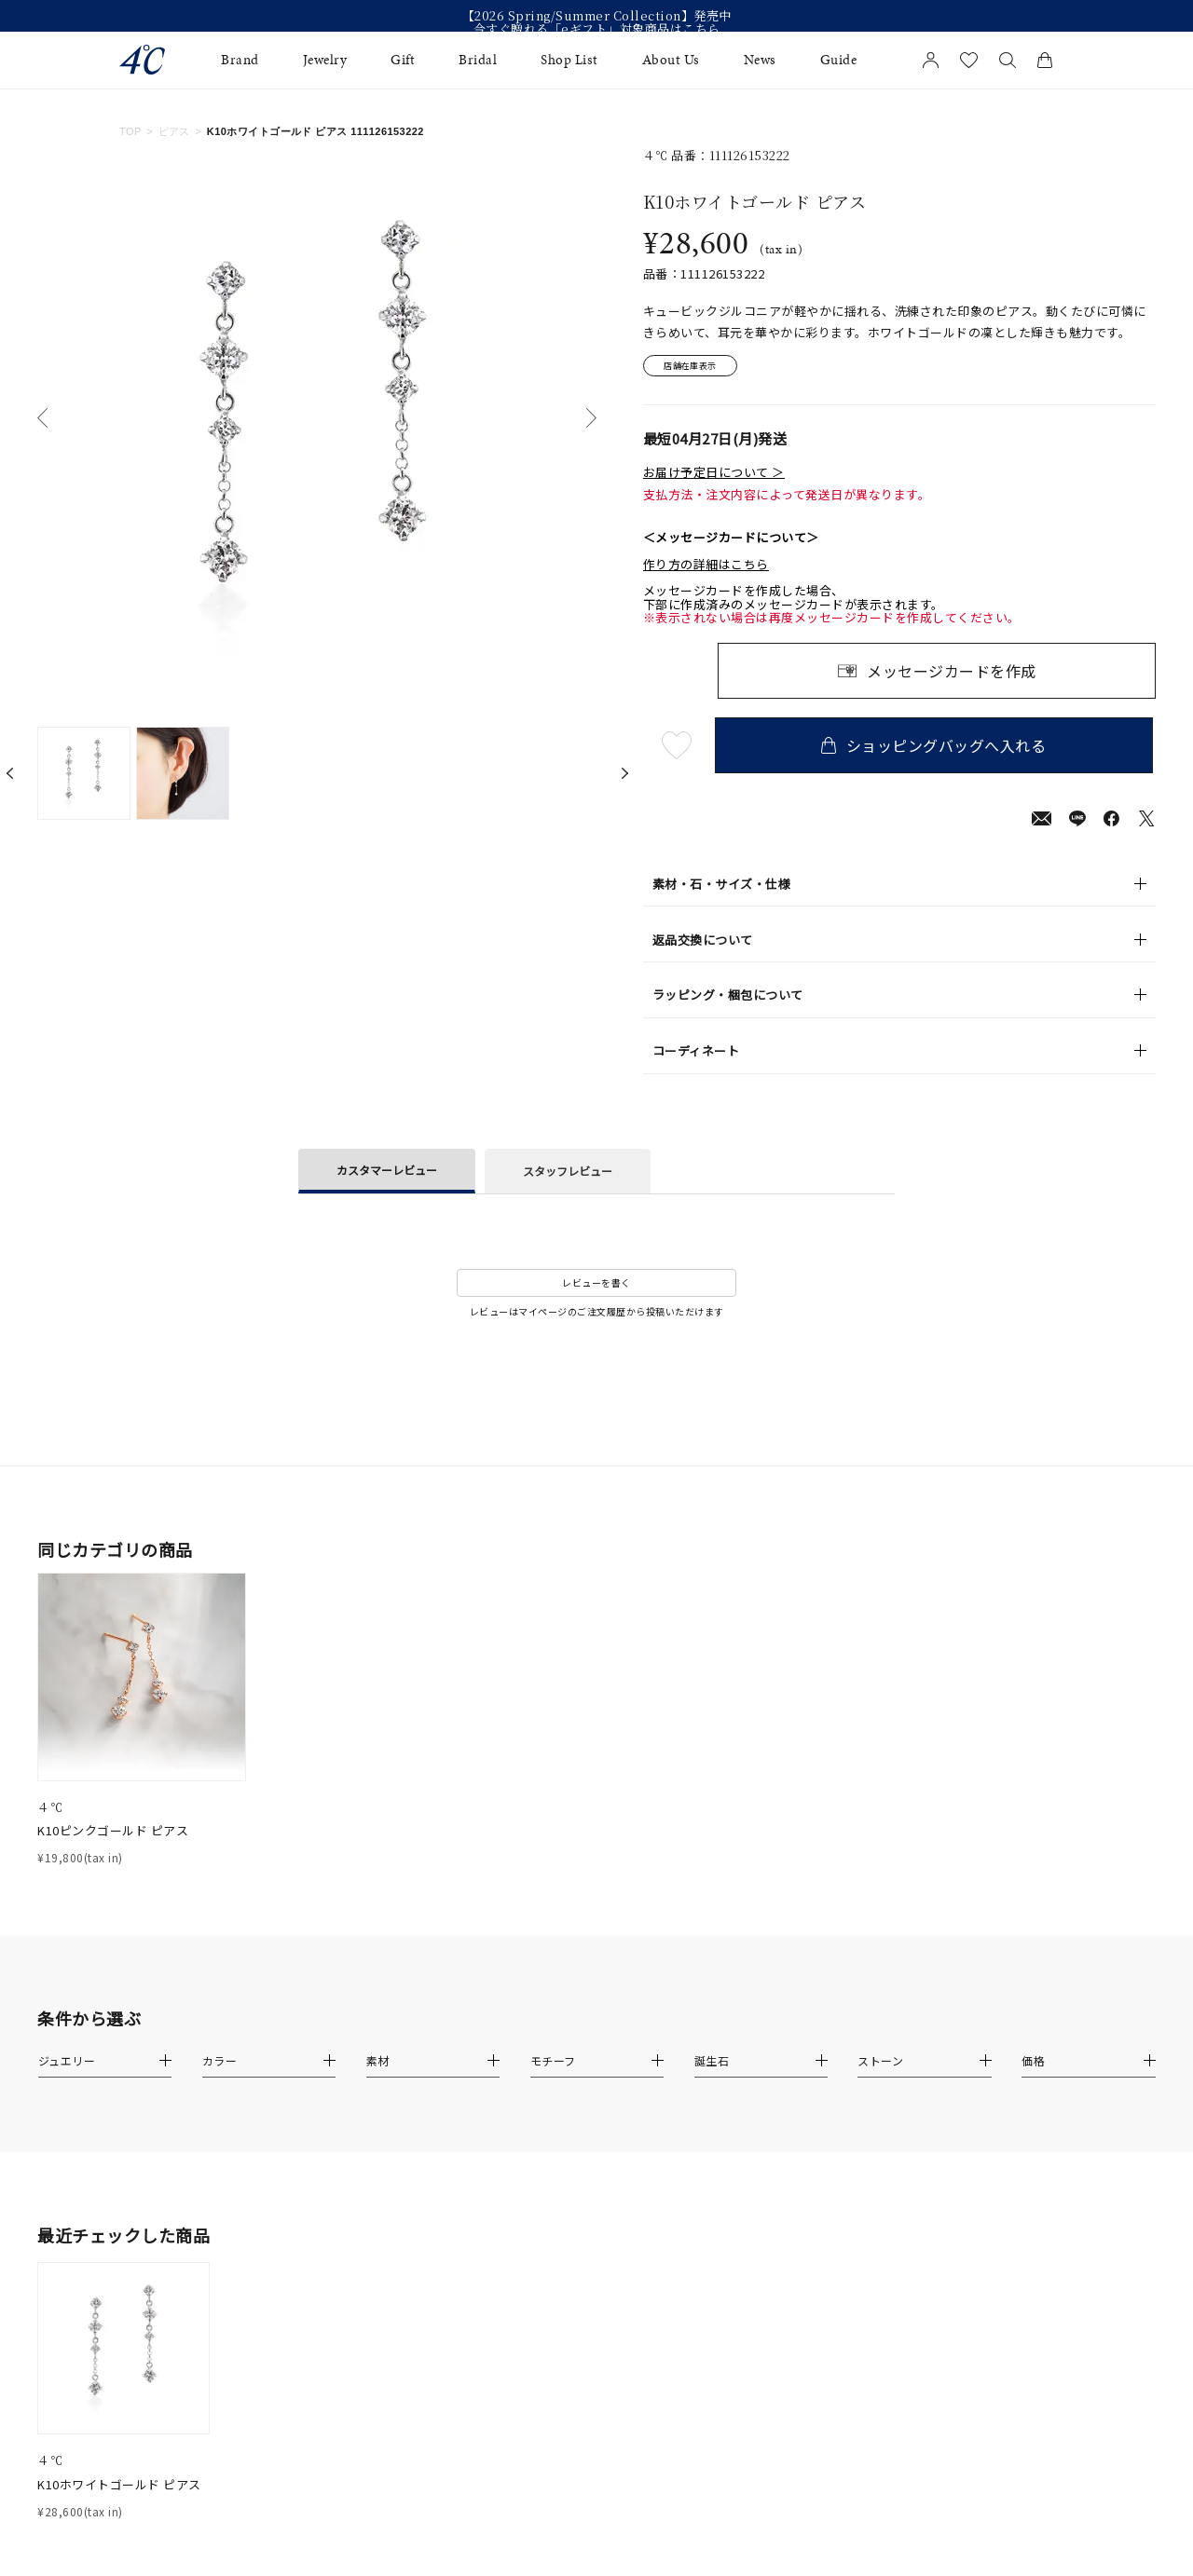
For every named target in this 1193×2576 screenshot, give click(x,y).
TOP (130, 131)
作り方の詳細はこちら (706, 567)
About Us (671, 60)
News (760, 60)
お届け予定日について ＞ (714, 474)
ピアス (174, 131)
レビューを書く (596, 1285)
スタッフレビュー (567, 1173)
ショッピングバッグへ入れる (936, 748)
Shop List (569, 60)
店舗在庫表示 (695, 368)
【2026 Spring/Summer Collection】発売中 (597, 15)
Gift (403, 60)
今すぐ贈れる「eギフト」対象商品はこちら (596, 28)
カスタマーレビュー (386, 1171)
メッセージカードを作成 (951, 673)
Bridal (478, 60)
